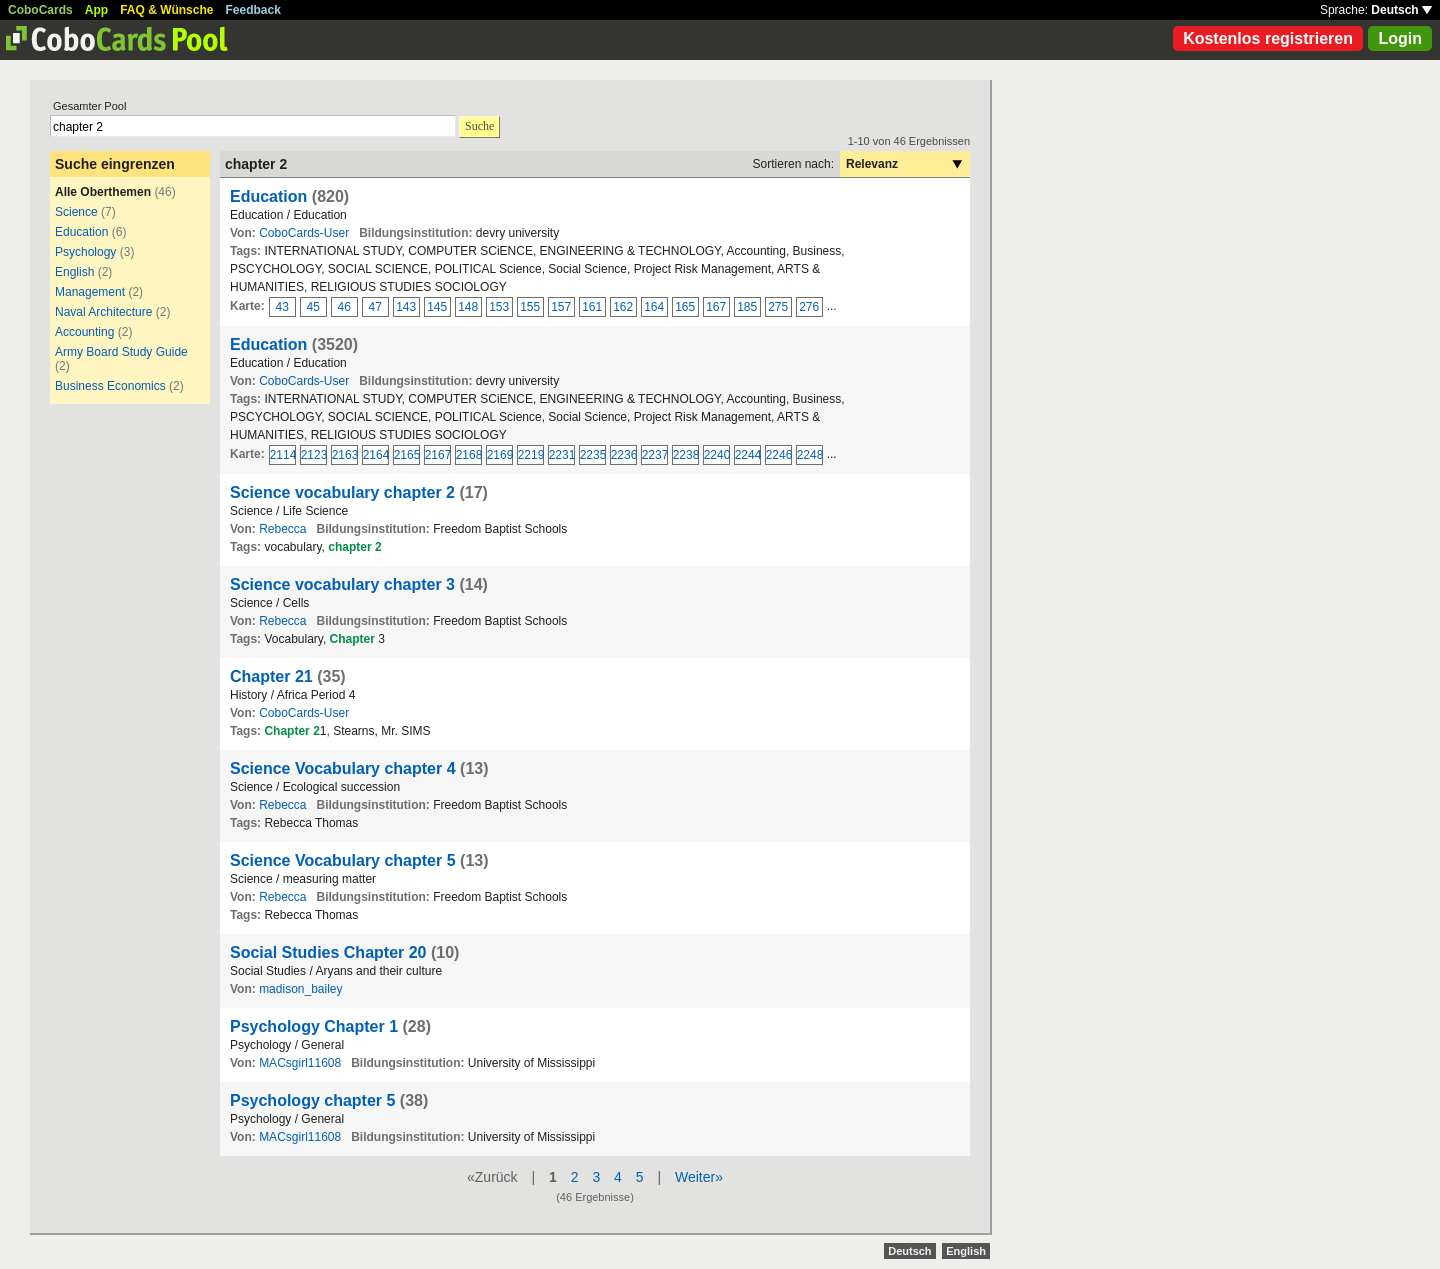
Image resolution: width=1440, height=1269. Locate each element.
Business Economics (110, 386)
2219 (531, 455)
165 (685, 307)
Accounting (84, 332)
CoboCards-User (304, 233)
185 (747, 307)
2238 (686, 455)
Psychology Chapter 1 (314, 1026)
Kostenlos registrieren (1268, 38)
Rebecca (282, 529)
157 (561, 307)
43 (282, 307)
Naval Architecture (103, 312)
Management (90, 292)
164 (654, 307)
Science (76, 212)
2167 (438, 455)
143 (406, 307)
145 (437, 307)
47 (375, 307)
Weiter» (699, 1177)
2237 (655, 455)
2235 (593, 455)
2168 (469, 455)
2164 (376, 455)
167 (716, 307)
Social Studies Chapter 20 (328, 952)
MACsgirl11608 (300, 1063)
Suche (479, 126)
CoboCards (40, 10)
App (96, 10)
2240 (717, 455)
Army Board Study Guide (121, 352)
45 (313, 307)
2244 (748, 455)
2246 (779, 455)
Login (1400, 38)
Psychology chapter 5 (312, 1100)
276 (809, 307)
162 (623, 307)
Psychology (85, 252)
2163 (345, 455)
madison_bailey (300, 989)
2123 (314, 455)
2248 (810, 455)
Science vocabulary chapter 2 (342, 492)
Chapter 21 (271, 676)
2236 (624, 455)
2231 (562, 455)
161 (592, 307)
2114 (283, 455)
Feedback (253, 10)
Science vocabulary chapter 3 (342, 584)
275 (778, 307)
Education (81, 232)
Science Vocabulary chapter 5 (343, 860)
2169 (500, 455)
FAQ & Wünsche (166, 10)
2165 (407, 455)
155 (530, 307)
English (74, 272)
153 (499, 307)
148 (468, 307)
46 (344, 307)
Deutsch (1401, 10)
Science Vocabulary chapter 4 (343, 768)
